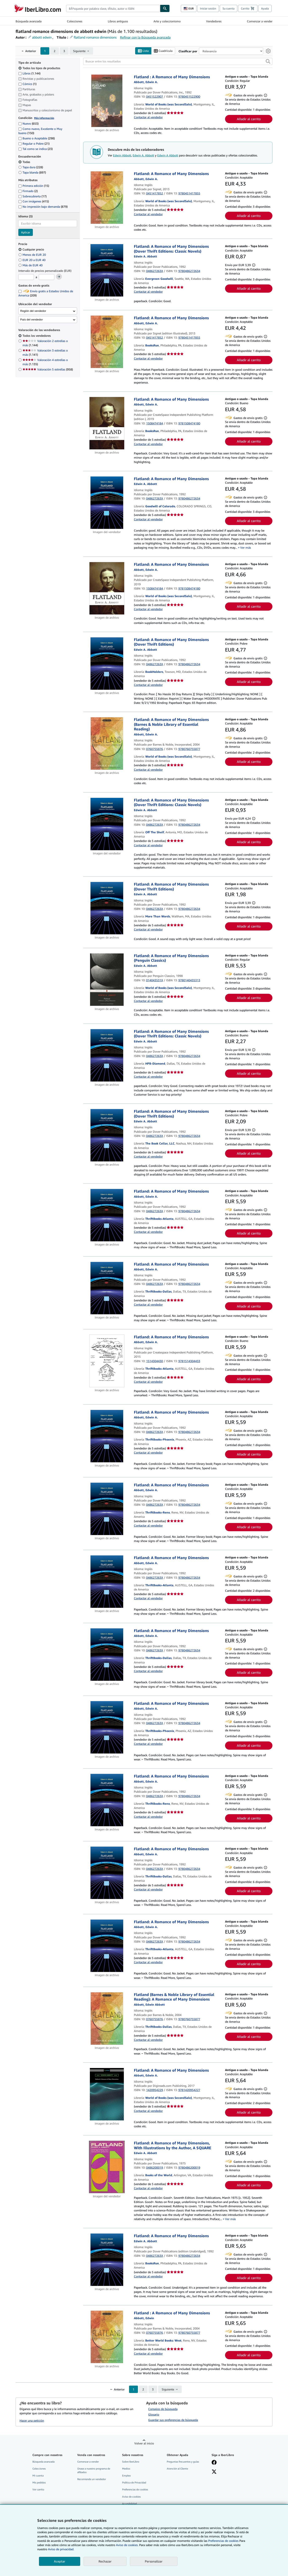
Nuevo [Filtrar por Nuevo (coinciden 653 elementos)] (28, 123)
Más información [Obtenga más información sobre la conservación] (44, 118)
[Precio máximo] (46, 277)
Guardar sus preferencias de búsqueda (173, 2420)
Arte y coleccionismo (167, 21)
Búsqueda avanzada (28, 21)
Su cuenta (229, 8)
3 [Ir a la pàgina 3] (64, 51)
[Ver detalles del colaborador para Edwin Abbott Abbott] (149, 2004)
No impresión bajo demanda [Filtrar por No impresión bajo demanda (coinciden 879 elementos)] (43, 206)
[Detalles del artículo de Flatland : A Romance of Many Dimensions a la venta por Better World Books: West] (107, 2337)
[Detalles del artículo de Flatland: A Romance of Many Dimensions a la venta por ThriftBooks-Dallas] (107, 1288)
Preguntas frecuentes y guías (183, 2461)
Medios (126, 2468)
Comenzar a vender (259, 21)
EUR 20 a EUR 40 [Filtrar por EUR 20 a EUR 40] (32, 260)
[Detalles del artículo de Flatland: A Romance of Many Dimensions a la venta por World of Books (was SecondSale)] (107, 197)
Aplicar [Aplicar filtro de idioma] (25, 232)
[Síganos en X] (214, 2472)
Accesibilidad (129, 2503)
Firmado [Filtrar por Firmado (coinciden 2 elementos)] (28, 191)
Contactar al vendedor (148, 117)
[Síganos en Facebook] (214, 2463)
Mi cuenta (38, 2475)
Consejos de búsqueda (162, 2409)
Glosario (153, 2414)
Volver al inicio (144, 2443)
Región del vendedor (33, 310)
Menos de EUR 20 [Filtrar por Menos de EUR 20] (32, 254)
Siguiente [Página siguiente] (79, 51)
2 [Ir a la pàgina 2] (54, 51)
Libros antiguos (118, 21)
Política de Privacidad (134, 2482)
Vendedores (213, 21)
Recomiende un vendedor (91, 2479)
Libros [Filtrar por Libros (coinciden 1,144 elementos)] (29, 73)
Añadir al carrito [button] (249, 119)
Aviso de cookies (131, 2496)
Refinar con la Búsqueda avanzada (145, 37)
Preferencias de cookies (223, 2540)
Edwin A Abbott (167, 155)
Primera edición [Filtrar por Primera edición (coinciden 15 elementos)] (33, 185)
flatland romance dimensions (95, 37)
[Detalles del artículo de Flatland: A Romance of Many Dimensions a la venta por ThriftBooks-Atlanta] (107, 1215)
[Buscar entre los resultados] (177, 61)
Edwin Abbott (122, 155)
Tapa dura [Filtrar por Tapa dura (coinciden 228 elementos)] (30, 167)
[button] (268, 61)
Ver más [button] (245, 547)
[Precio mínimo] (26, 277)
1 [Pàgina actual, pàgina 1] (45, 51)
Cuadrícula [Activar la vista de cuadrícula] (163, 51)
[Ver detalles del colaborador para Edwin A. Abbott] (146, 404)
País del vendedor (31, 319)
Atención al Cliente (177, 2468)
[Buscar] (164, 8)
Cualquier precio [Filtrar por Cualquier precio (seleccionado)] (31, 249)
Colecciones (74, 21)
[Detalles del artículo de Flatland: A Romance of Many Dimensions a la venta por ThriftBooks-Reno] (107, 1509)
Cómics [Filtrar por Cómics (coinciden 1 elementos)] (27, 84)
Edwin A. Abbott (143, 155)
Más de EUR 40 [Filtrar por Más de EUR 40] (30, 265)
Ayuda (265, 8)
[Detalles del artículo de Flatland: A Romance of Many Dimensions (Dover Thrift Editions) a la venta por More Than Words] (107, 908)
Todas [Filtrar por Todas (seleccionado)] (24, 162)
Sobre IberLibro (130, 2461)
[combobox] (113, 8)
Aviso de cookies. (127, 2545)
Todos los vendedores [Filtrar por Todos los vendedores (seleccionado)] (37, 335)
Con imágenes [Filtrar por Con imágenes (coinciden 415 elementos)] (33, 201)
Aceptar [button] (59, 2561)
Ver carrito (38, 2489)
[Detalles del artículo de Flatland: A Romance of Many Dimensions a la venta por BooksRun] (107, 341)
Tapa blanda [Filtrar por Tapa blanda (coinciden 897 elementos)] (32, 172)
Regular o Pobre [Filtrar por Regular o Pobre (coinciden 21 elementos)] (33, 143)
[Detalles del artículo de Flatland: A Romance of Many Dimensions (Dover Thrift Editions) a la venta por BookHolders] (107, 663)
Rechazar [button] (105, 2561)
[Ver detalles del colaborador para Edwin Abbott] (144, 2318)
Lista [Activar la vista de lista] (143, 51)
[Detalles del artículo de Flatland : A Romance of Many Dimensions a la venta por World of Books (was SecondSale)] (107, 100)
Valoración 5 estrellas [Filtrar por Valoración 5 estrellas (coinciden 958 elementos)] (48, 369)
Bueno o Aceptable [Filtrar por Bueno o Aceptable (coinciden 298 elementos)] (36, 138)
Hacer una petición (32, 2420)
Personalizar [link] (154, 2561)
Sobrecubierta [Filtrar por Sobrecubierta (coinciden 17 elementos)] (32, 196)
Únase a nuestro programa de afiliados (93, 2470)
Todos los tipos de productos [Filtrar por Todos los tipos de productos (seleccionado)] (39, 68)
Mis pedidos (39, 2482)
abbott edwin (42, 37)
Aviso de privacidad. (61, 2549)
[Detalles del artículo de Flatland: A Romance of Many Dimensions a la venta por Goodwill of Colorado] (107, 502)
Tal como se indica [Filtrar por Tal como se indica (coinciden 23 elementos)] (35, 149)
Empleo (126, 2475)
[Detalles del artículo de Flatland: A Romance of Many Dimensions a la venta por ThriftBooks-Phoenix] (107, 1436)
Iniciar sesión (208, 8)
